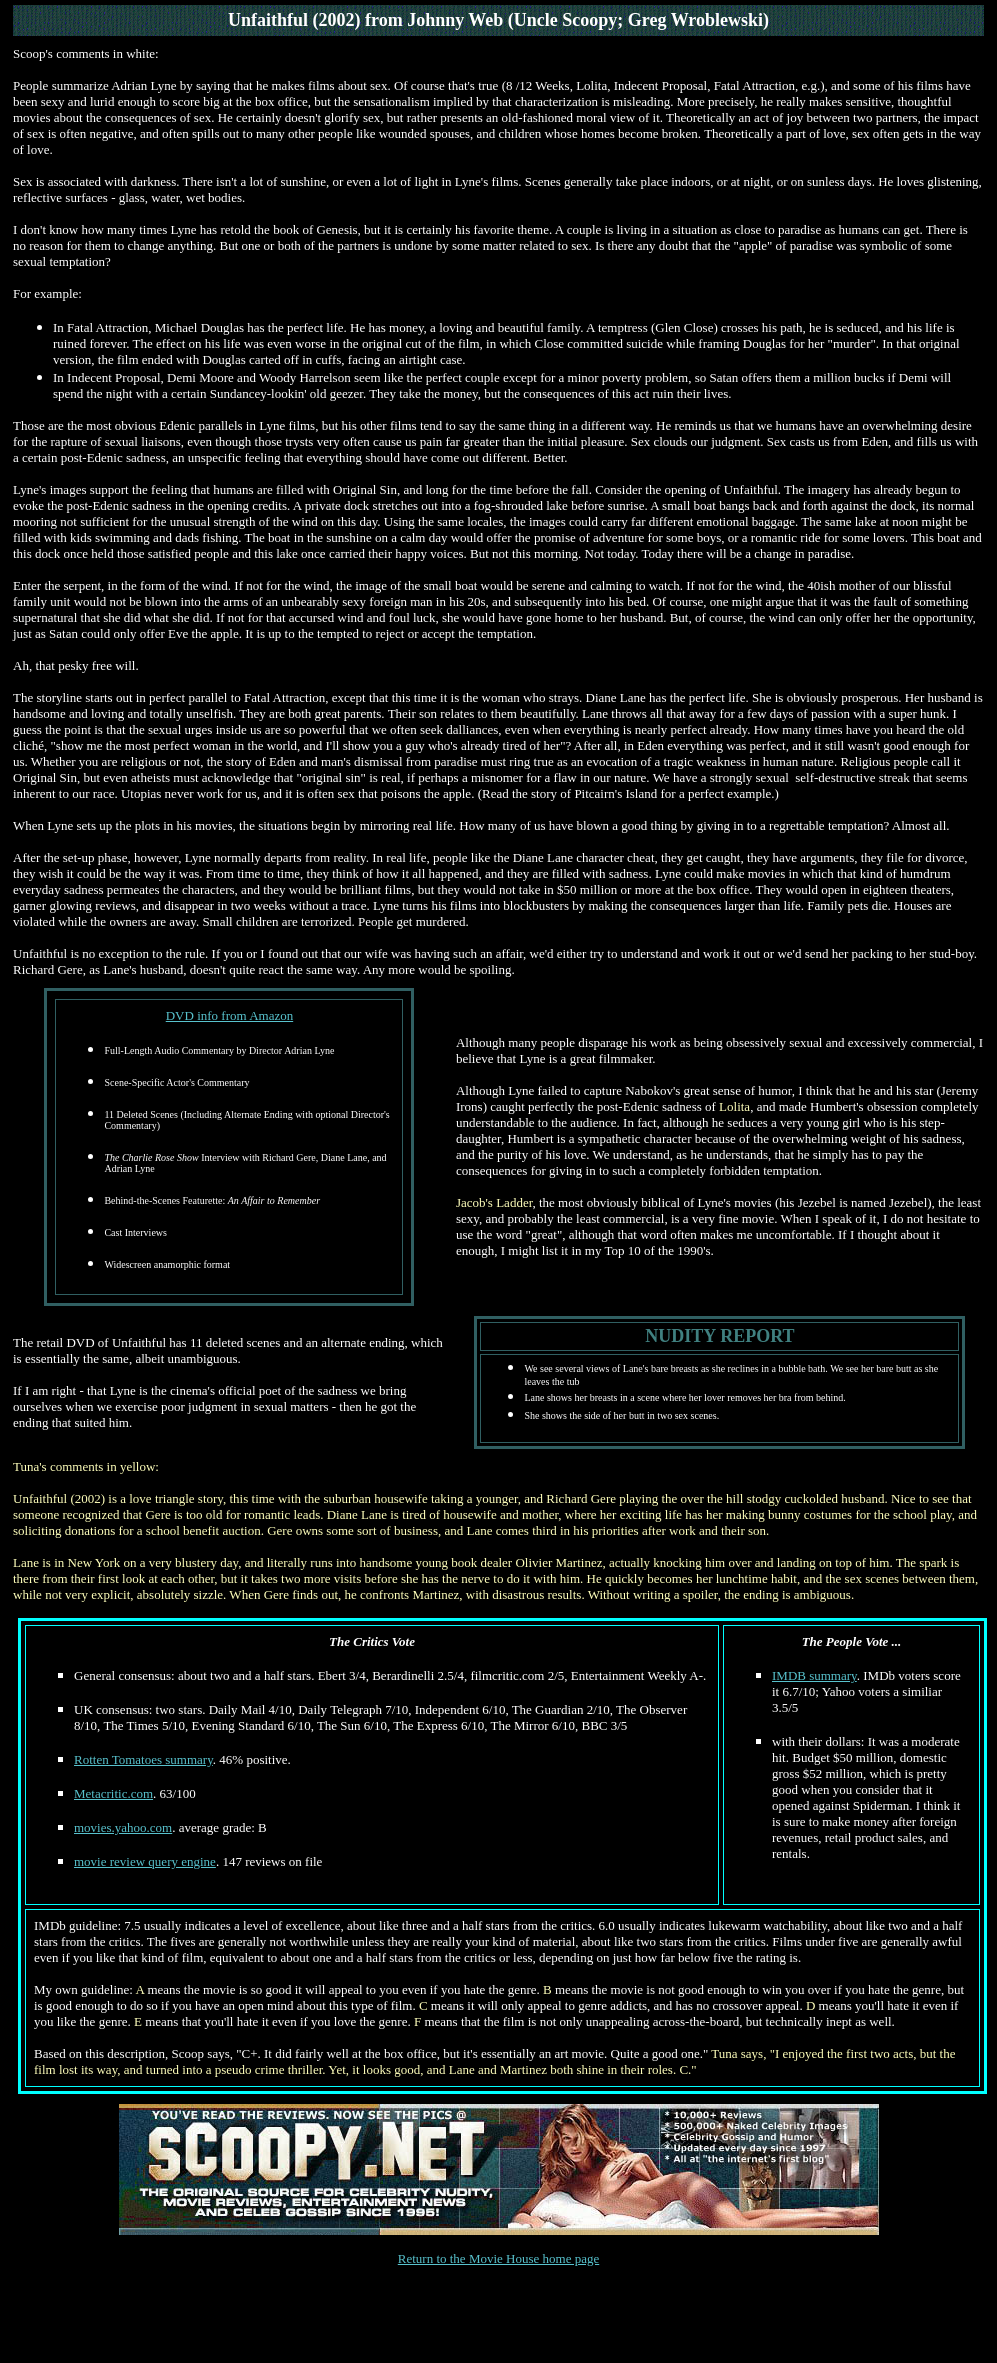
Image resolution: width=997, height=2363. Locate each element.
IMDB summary (814, 1675)
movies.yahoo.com (123, 1827)
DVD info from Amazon (229, 1015)
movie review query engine (145, 1861)
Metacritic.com (113, 1793)
